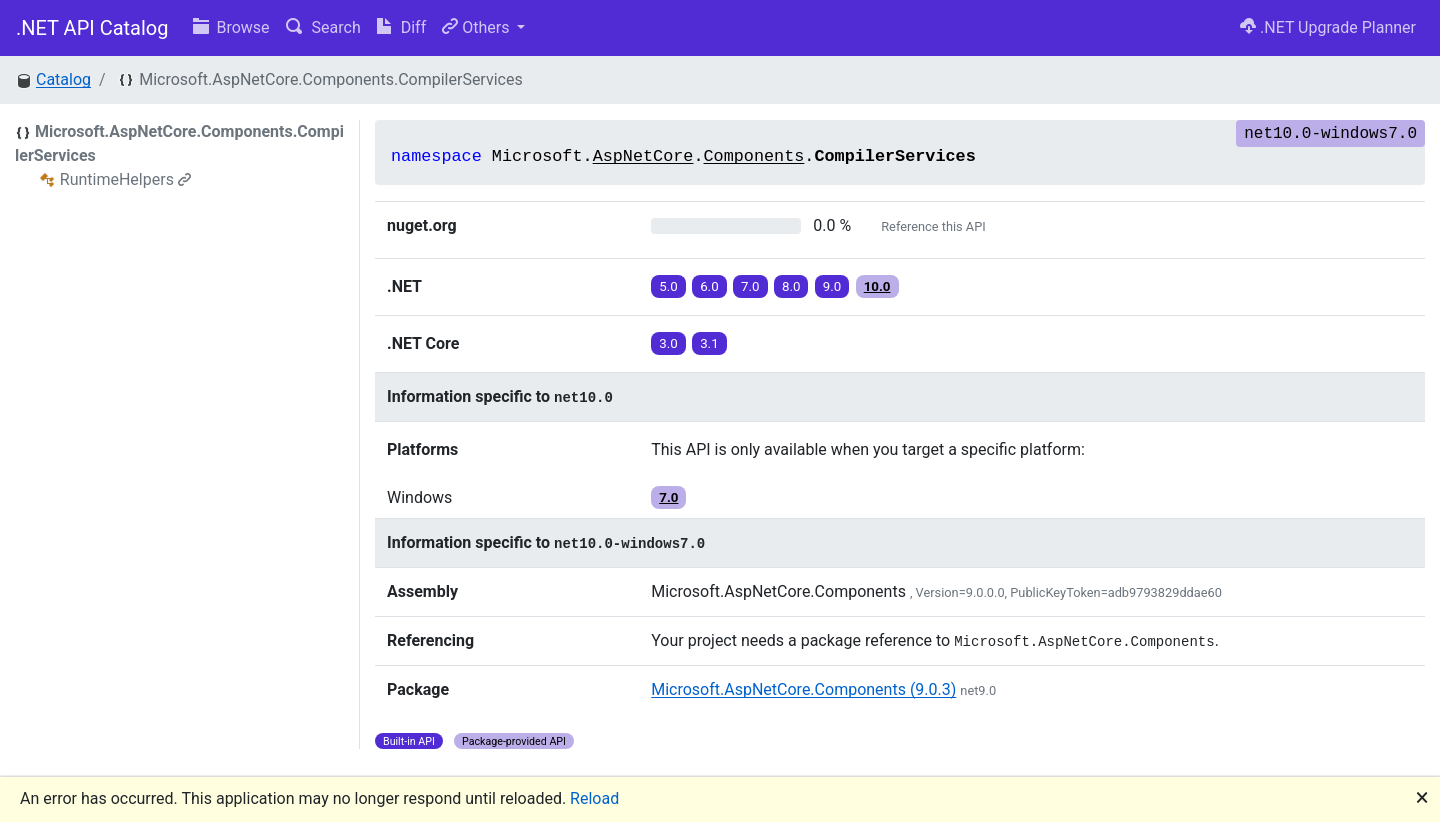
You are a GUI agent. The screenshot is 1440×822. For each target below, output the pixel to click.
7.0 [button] (750, 286)
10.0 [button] (877, 286)
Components (754, 156)
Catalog (63, 79)
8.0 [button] (791, 286)
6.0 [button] (709, 286)
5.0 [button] (668, 286)
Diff (401, 27)
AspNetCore (643, 156)
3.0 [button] (668, 343)
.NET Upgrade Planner (1328, 27)
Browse (231, 27)
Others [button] (477, 27)
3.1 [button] (709, 343)
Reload (594, 798)
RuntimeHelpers (125, 179)
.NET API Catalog (92, 28)
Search (323, 27)
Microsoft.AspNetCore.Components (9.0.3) (803, 689)
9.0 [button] (832, 286)
